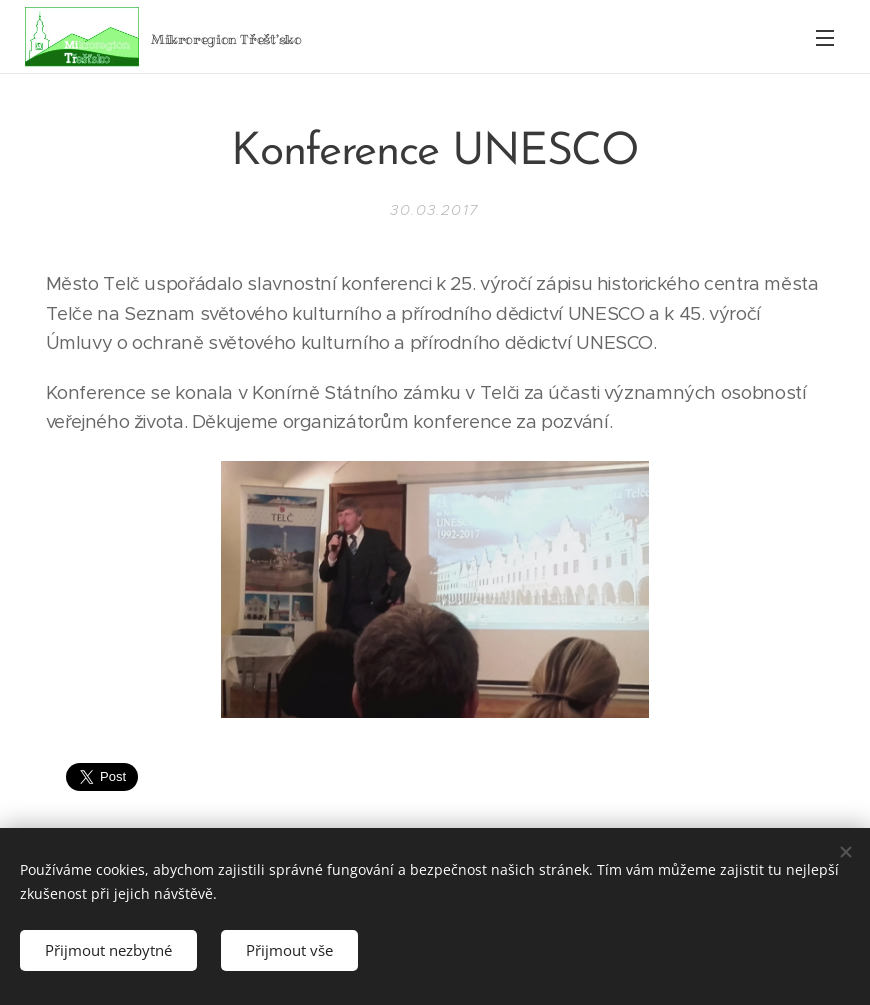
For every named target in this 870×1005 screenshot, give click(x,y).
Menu (825, 38)
